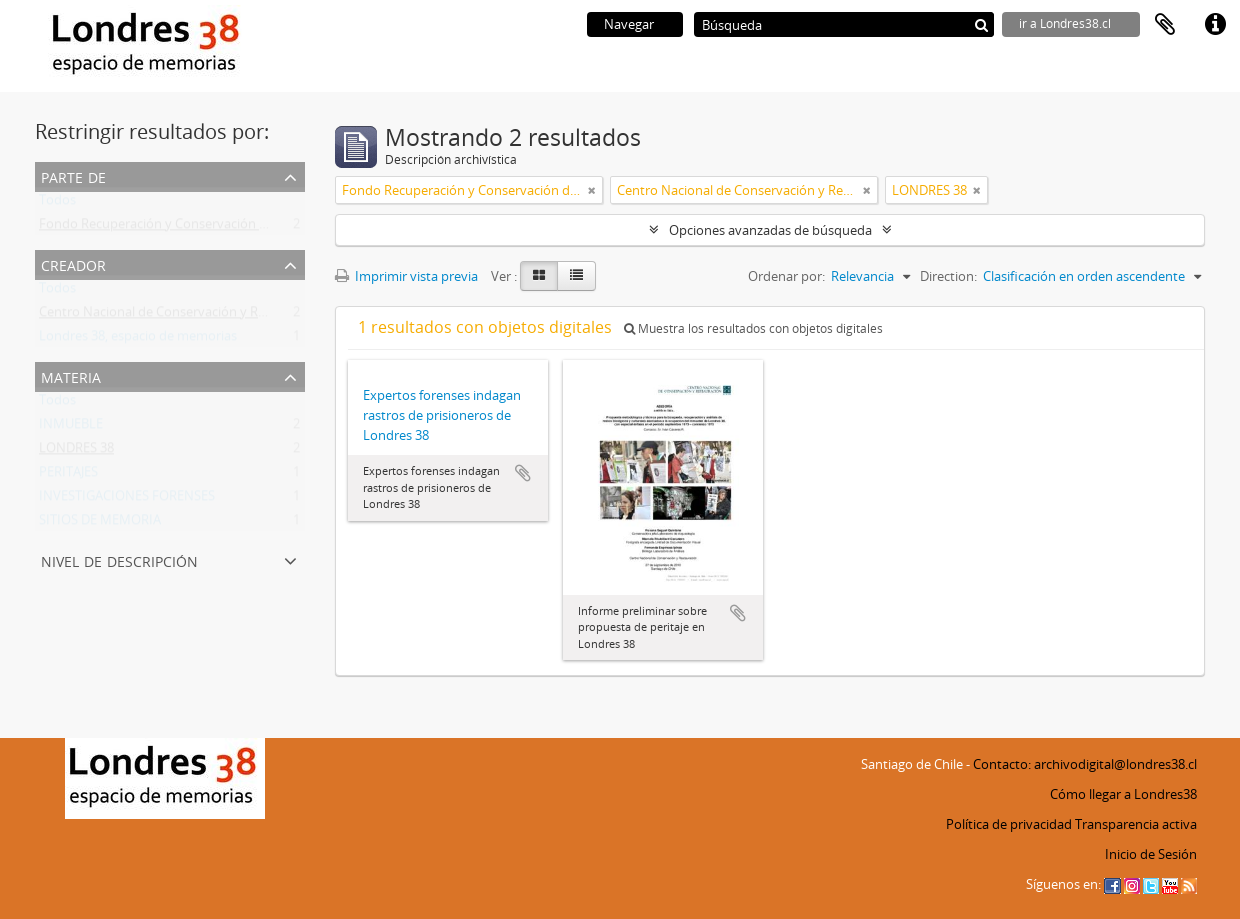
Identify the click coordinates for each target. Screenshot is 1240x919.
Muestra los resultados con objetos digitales (753, 328)
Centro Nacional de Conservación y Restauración (183, 316)
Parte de (73, 175)
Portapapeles (1165, 25)
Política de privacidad (1009, 824)
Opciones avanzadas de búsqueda (770, 230)
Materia (71, 375)
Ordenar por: (786, 276)
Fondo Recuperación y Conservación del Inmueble (188, 228)
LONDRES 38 (76, 452)
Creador (73, 263)
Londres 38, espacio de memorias (138, 340)
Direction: (948, 276)
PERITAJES (68, 476)
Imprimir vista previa (406, 276)
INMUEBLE (71, 428)
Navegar (629, 24)
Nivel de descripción (119, 559)
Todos (57, 204)
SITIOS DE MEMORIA (100, 524)
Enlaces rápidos (1215, 25)
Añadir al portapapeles (523, 473)
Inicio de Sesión (1151, 854)
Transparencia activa (1136, 824)
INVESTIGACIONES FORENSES (127, 500)
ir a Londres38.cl (1065, 23)
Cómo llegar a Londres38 (1123, 794)
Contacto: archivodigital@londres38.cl (1085, 764)
